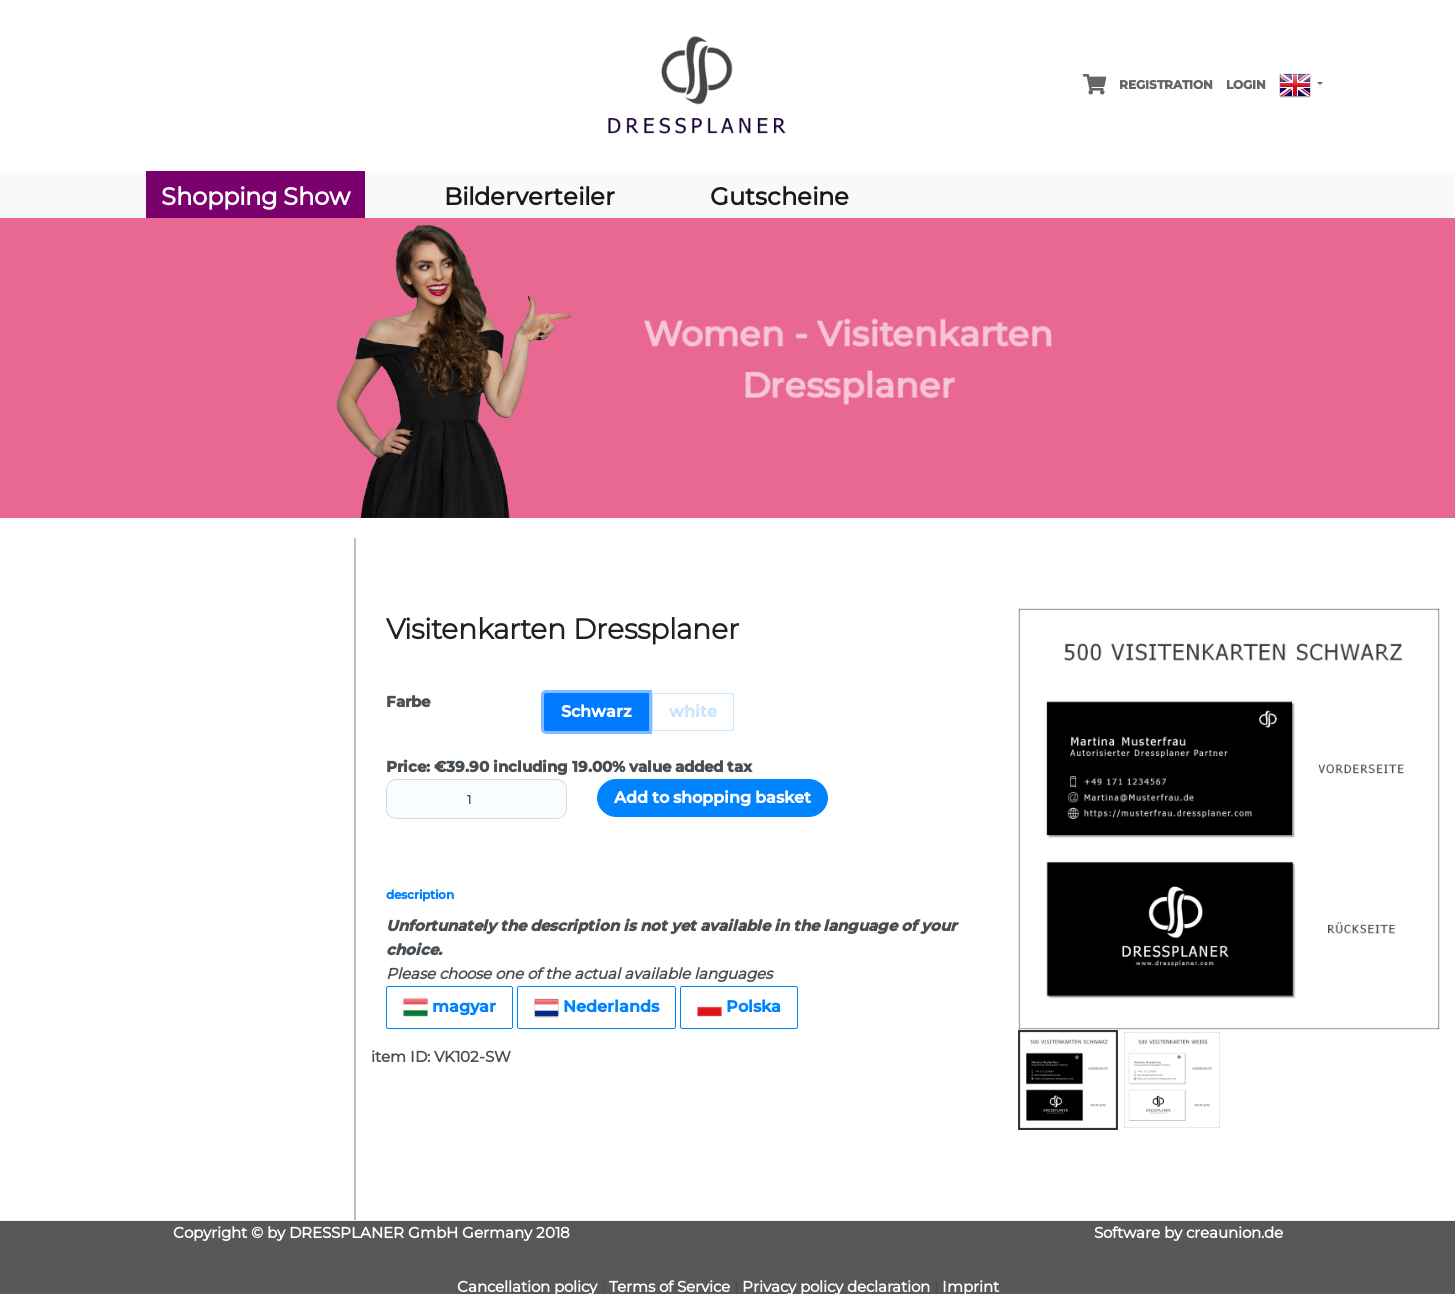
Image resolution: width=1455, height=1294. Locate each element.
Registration (1166, 84)
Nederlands (596, 1007)
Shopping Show (255, 196)
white (693, 711)
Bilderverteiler (529, 196)
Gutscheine (779, 196)
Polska (739, 1007)
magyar (449, 1007)
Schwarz (596, 711)
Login (1246, 84)
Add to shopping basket (712, 797)
